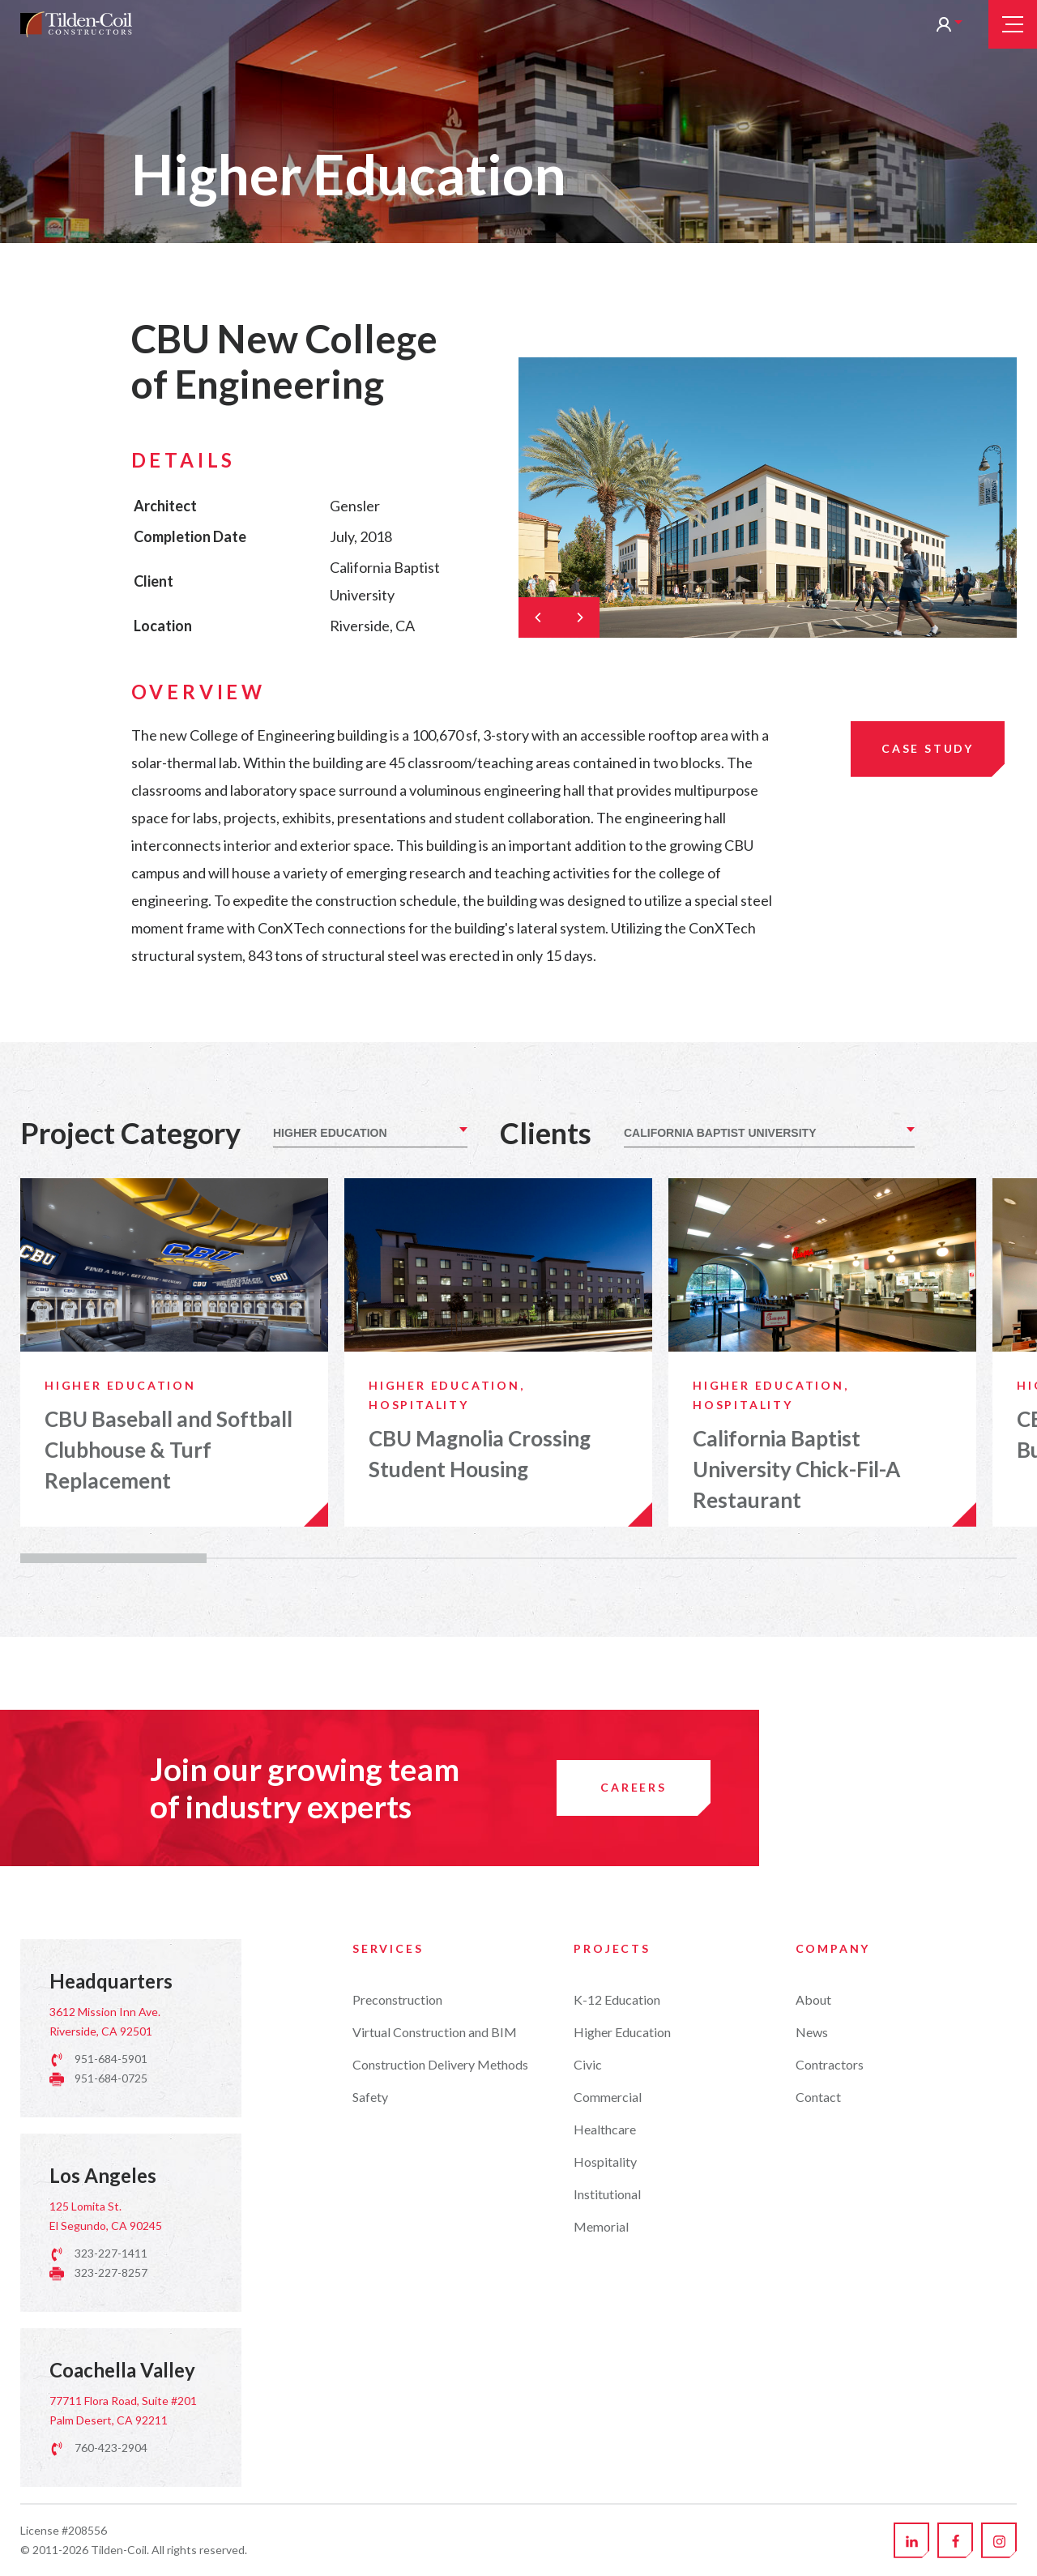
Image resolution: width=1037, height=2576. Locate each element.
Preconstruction (397, 2477)
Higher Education (622, 2510)
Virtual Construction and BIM (434, 2510)
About (813, 2477)
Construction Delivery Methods (440, 2542)
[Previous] (538, 617)
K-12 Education (617, 2477)
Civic (588, 2542)
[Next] (579, 617)
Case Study (927, 748)
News (812, 2510)
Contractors (830, 2542)
